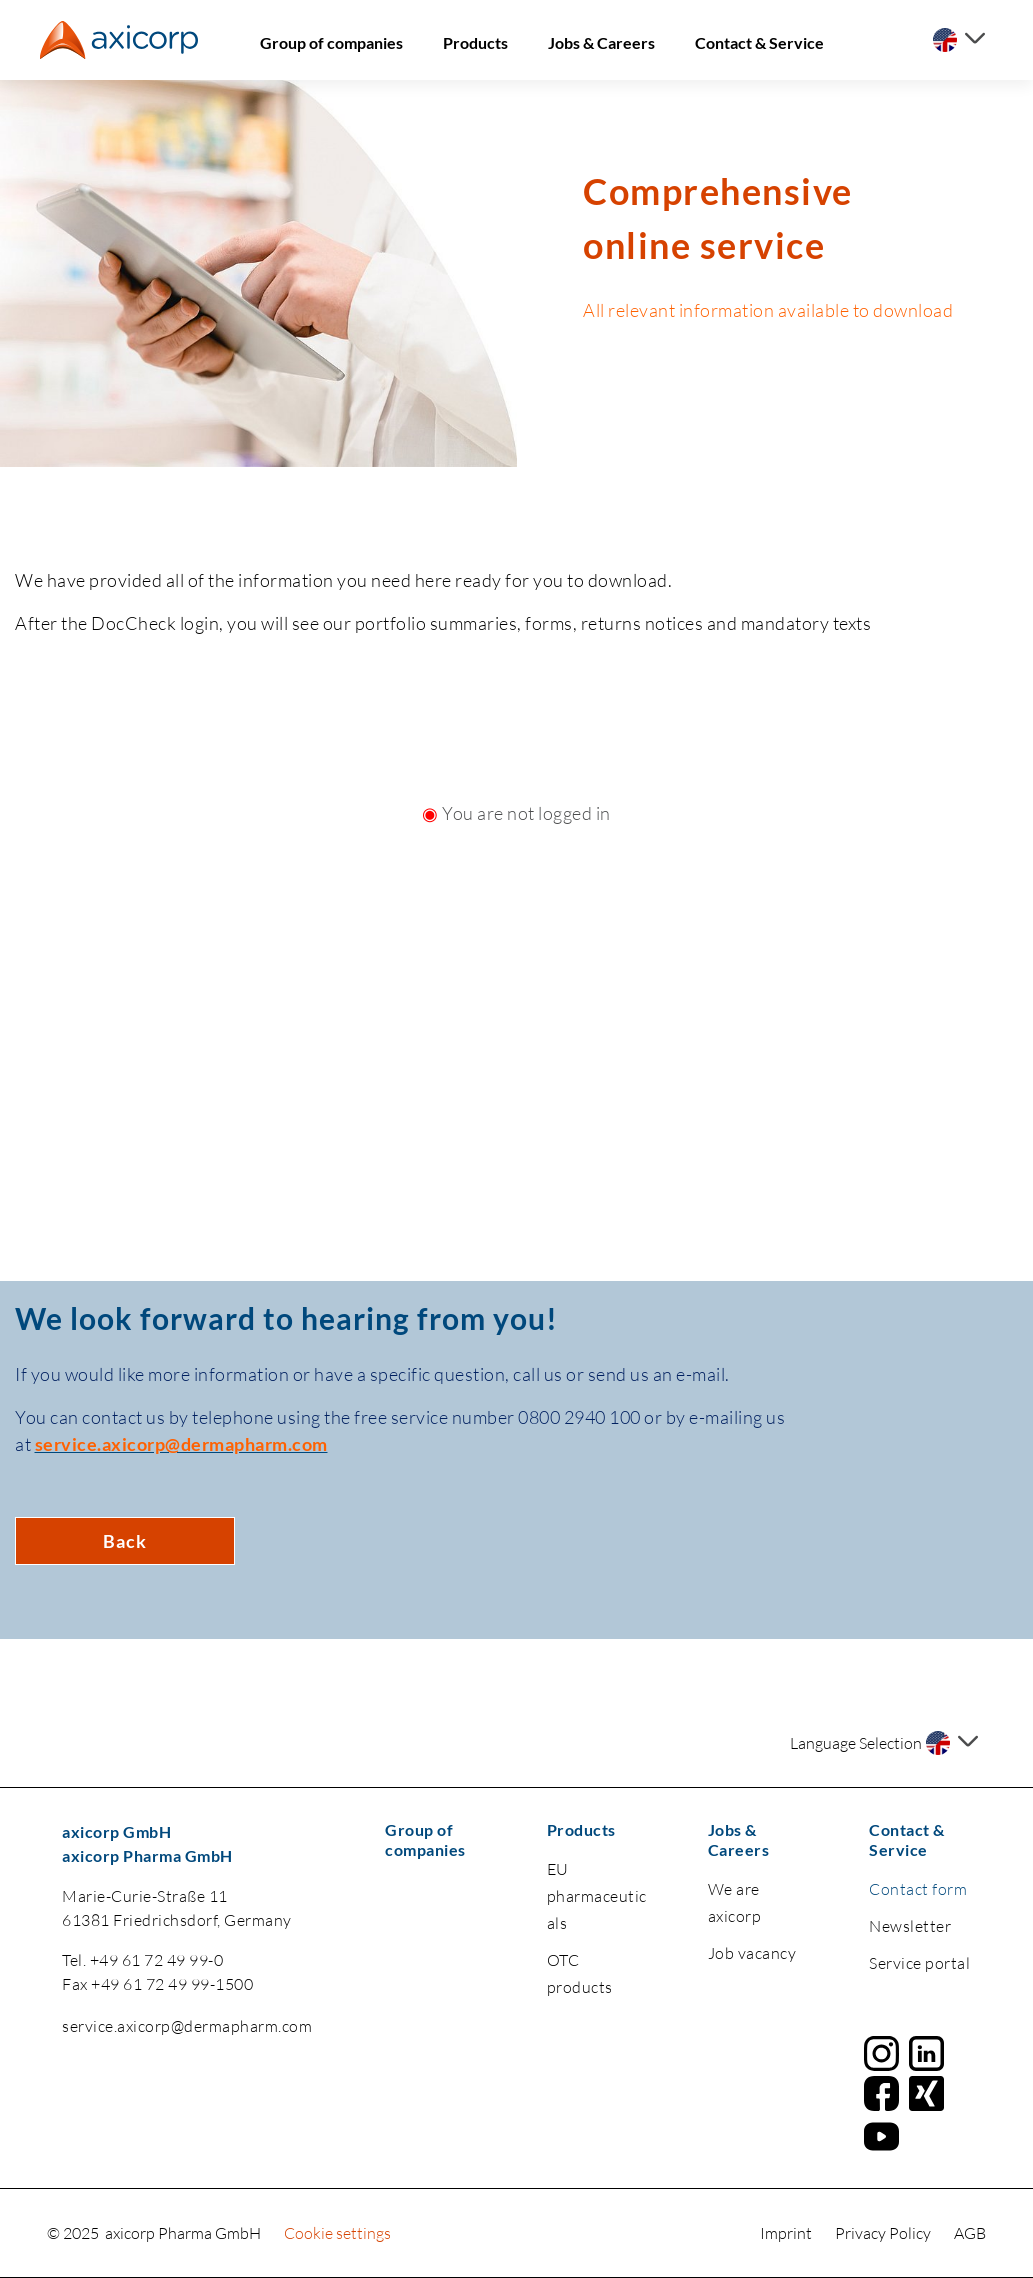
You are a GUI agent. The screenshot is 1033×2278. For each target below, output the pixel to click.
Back (125, 1541)
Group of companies (331, 42)
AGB (970, 2233)
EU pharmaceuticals (597, 1896)
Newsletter (910, 1926)
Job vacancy (752, 1953)
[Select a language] (959, 40)
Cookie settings (337, 2233)
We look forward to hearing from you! (286, 1318)
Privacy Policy (884, 2233)
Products (475, 42)
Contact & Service (759, 42)
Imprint (787, 2233)
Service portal (919, 1963)
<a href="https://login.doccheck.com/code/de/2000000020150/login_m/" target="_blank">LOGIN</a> (516, 1045)
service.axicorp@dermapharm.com (187, 2026)
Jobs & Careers (601, 42)
